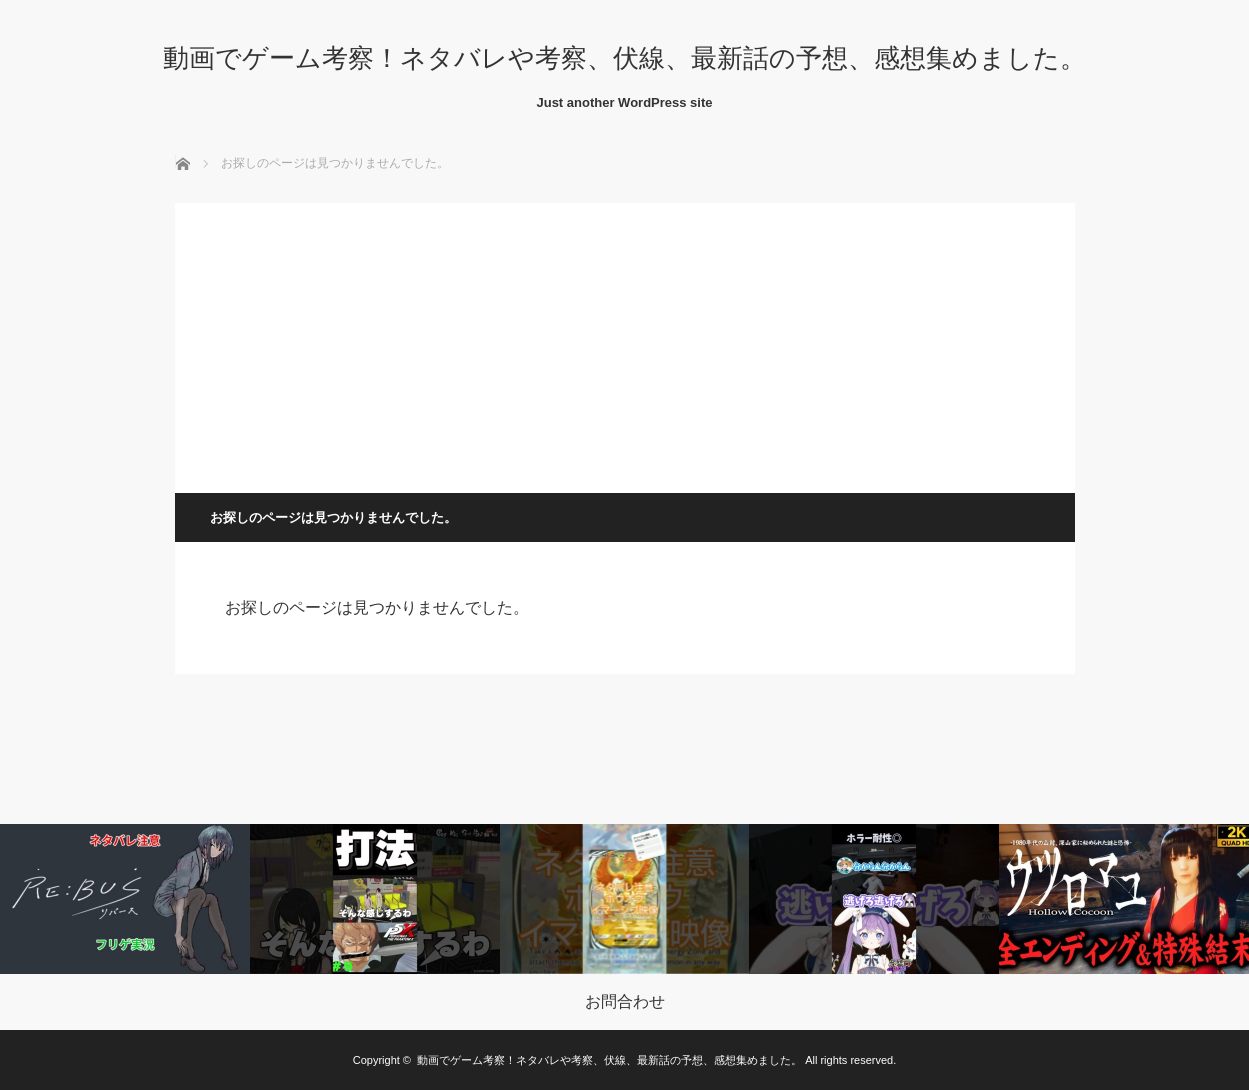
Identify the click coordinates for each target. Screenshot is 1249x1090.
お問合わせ (625, 1002)
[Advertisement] (625, 343)
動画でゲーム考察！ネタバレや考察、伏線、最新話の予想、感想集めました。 (624, 58)
